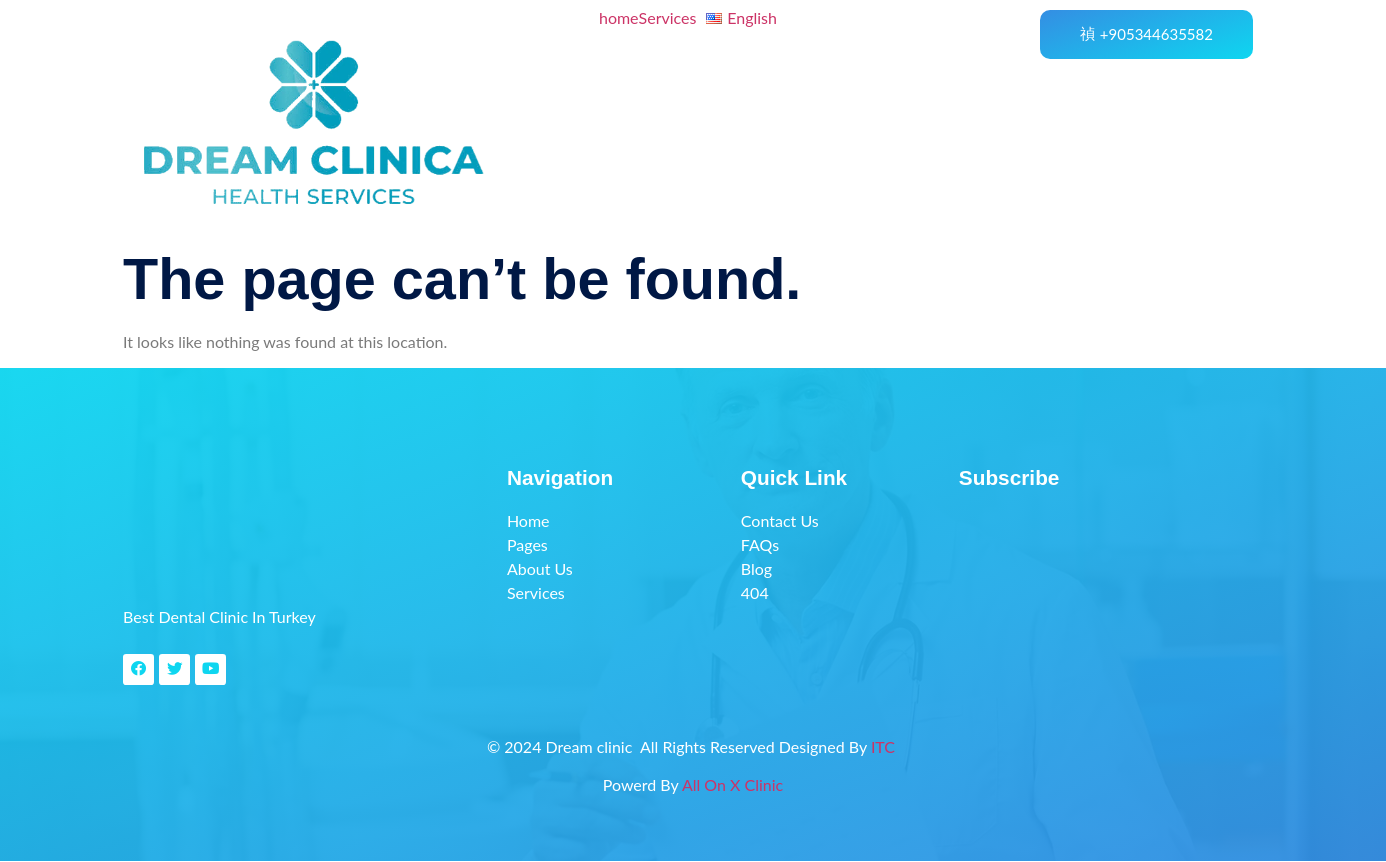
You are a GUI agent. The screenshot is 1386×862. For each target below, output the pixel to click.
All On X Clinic (732, 785)
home (619, 18)
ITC (885, 747)
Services (668, 18)
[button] (673, 18)
